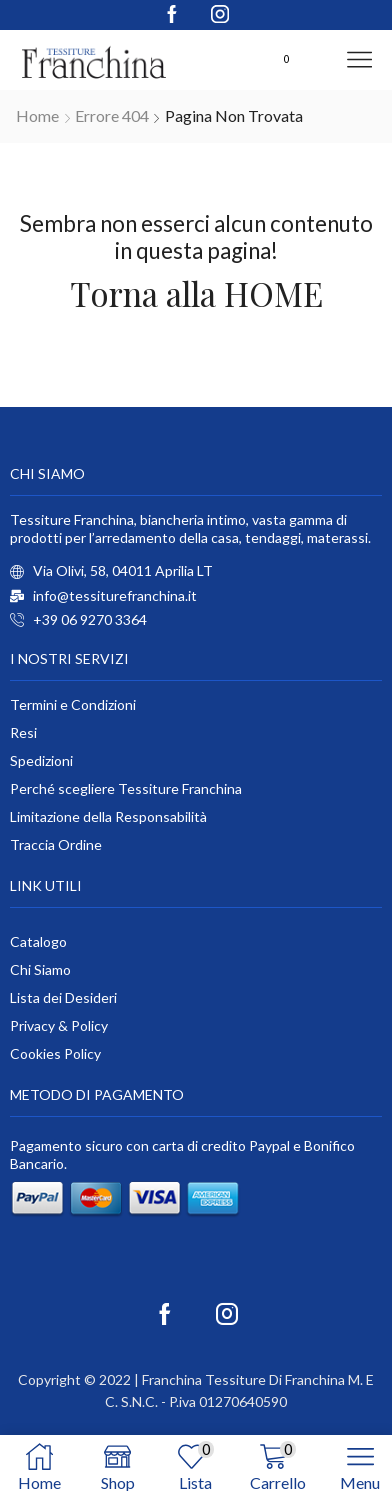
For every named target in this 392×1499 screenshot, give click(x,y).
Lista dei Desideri (63, 997)
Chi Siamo (40, 969)
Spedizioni (41, 760)
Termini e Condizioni (73, 704)
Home (37, 115)
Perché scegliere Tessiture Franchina (126, 788)
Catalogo (38, 941)
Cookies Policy (55, 1053)
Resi (23, 732)
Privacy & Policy (59, 1025)
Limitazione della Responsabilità (108, 816)
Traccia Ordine (56, 844)
